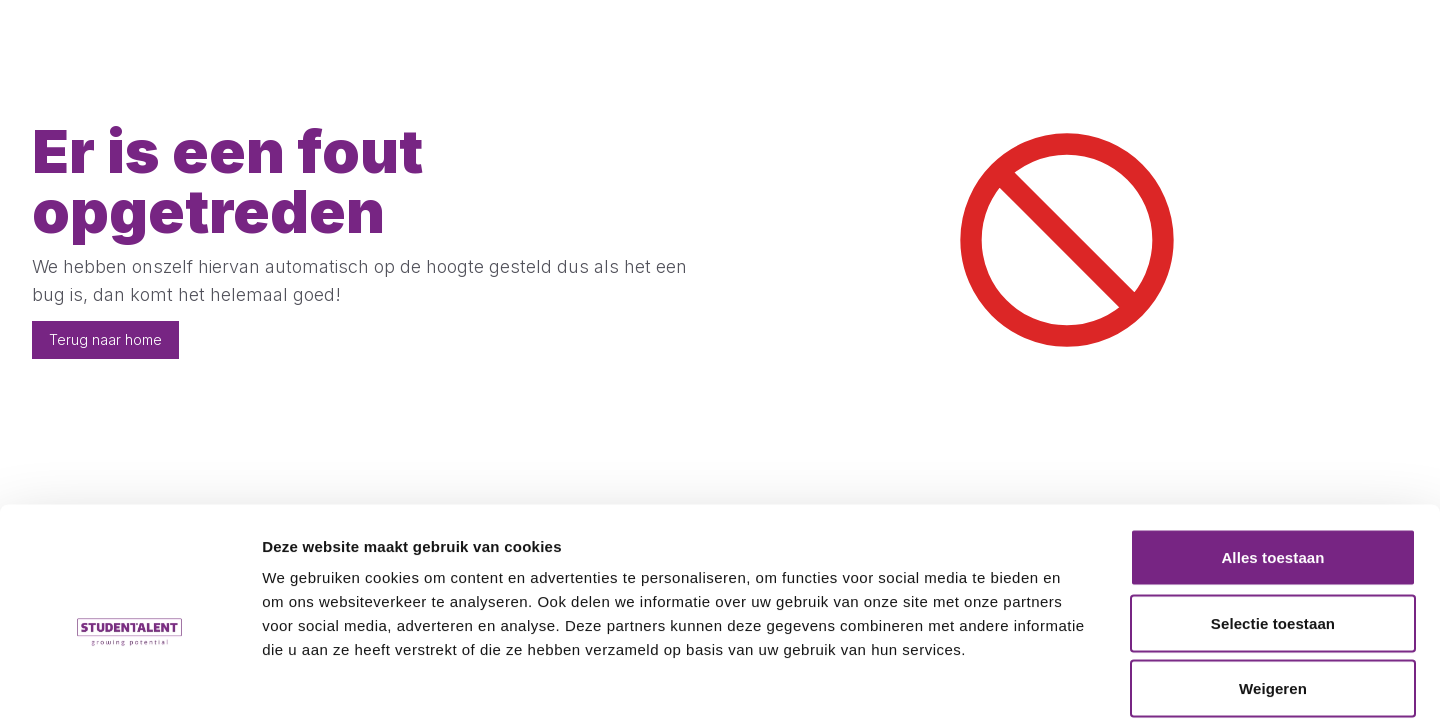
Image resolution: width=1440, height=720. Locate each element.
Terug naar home (105, 339)
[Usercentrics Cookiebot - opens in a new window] (129, 681)
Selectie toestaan (1273, 523)
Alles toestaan (1272, 457)
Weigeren (1273, 588)
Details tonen (1080, 680)
